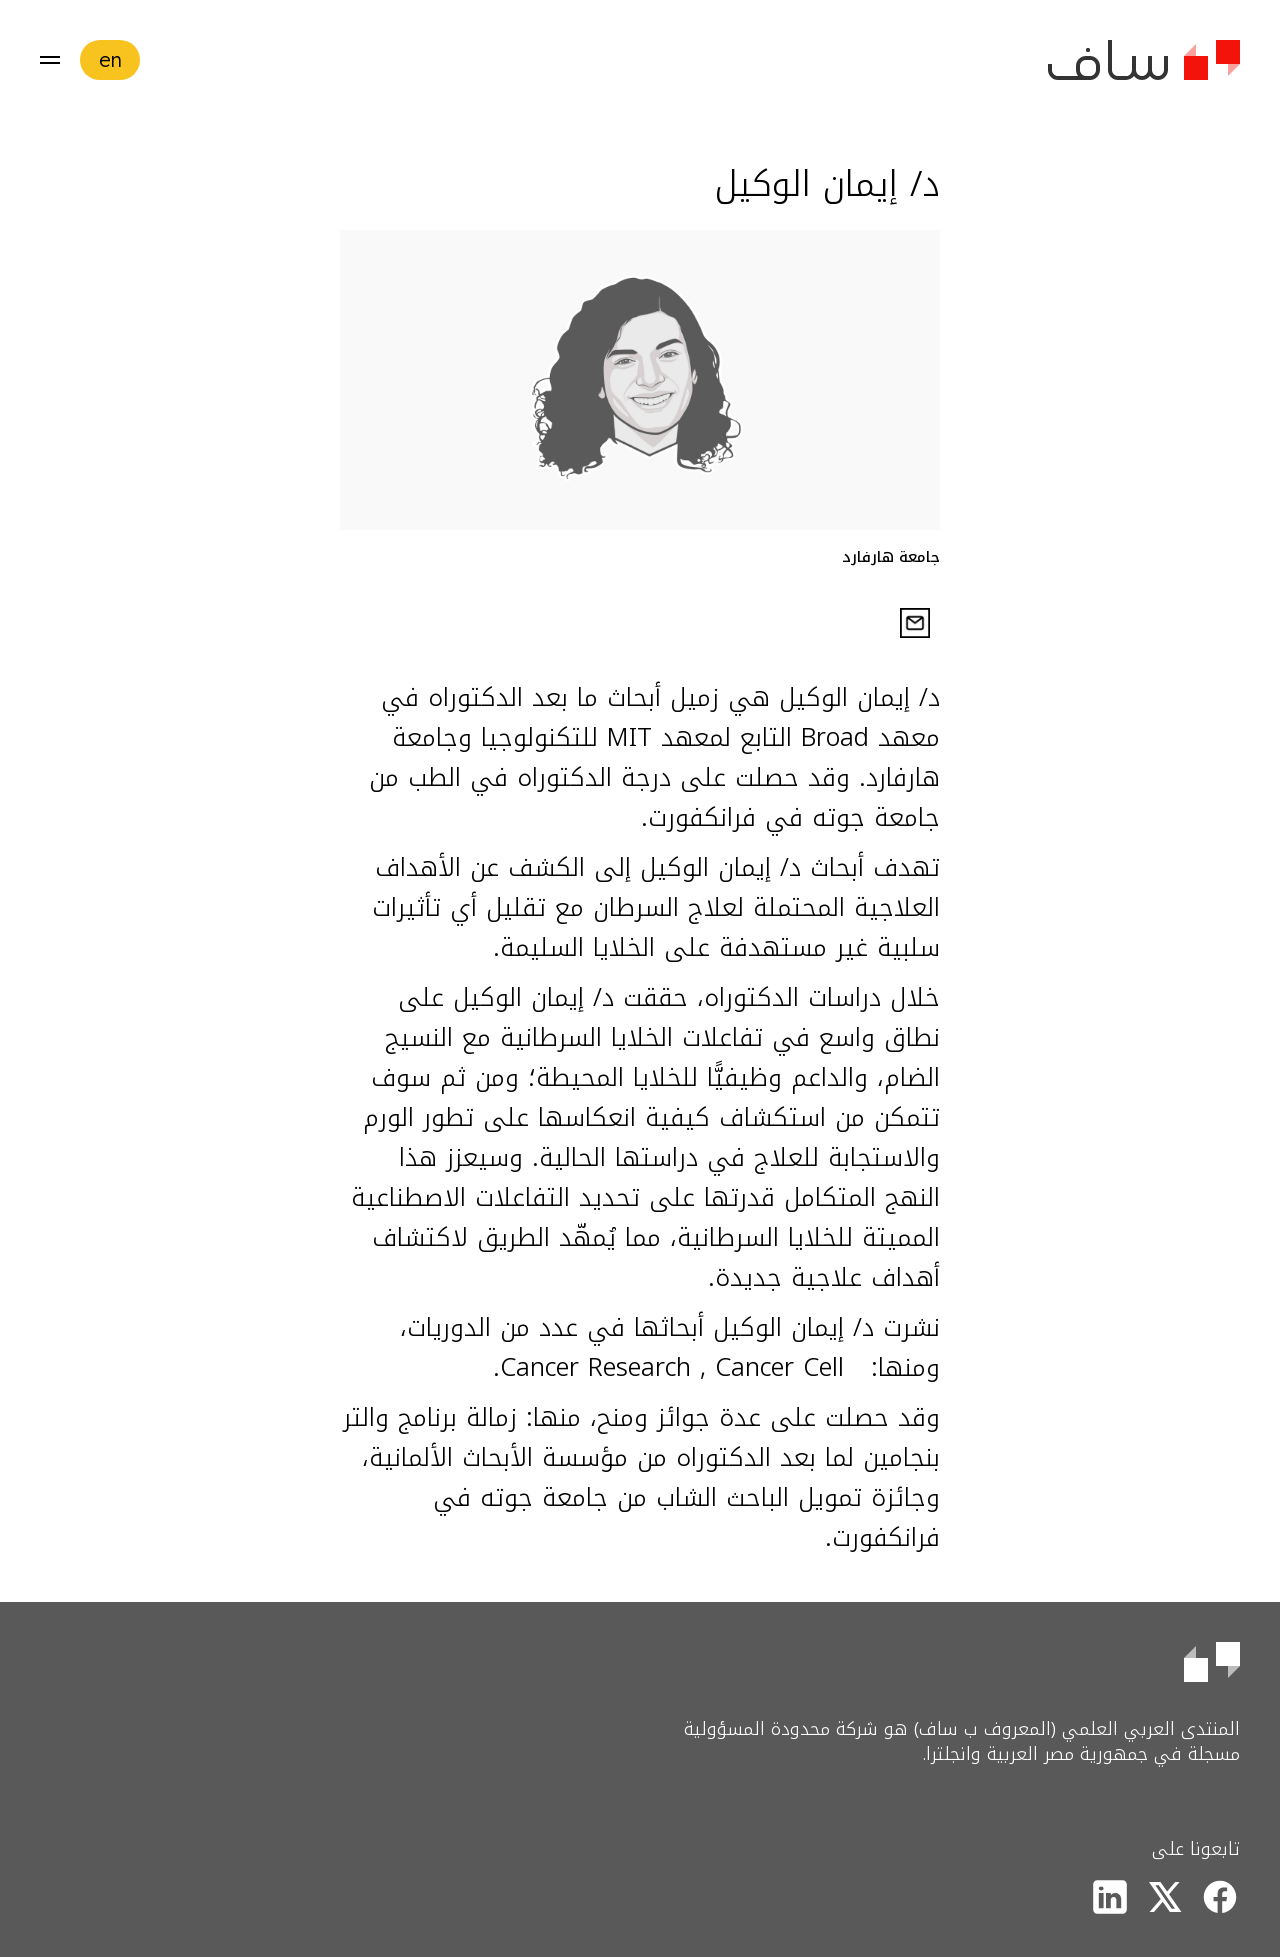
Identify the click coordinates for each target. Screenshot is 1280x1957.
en (110, 59)
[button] (50, 60)
